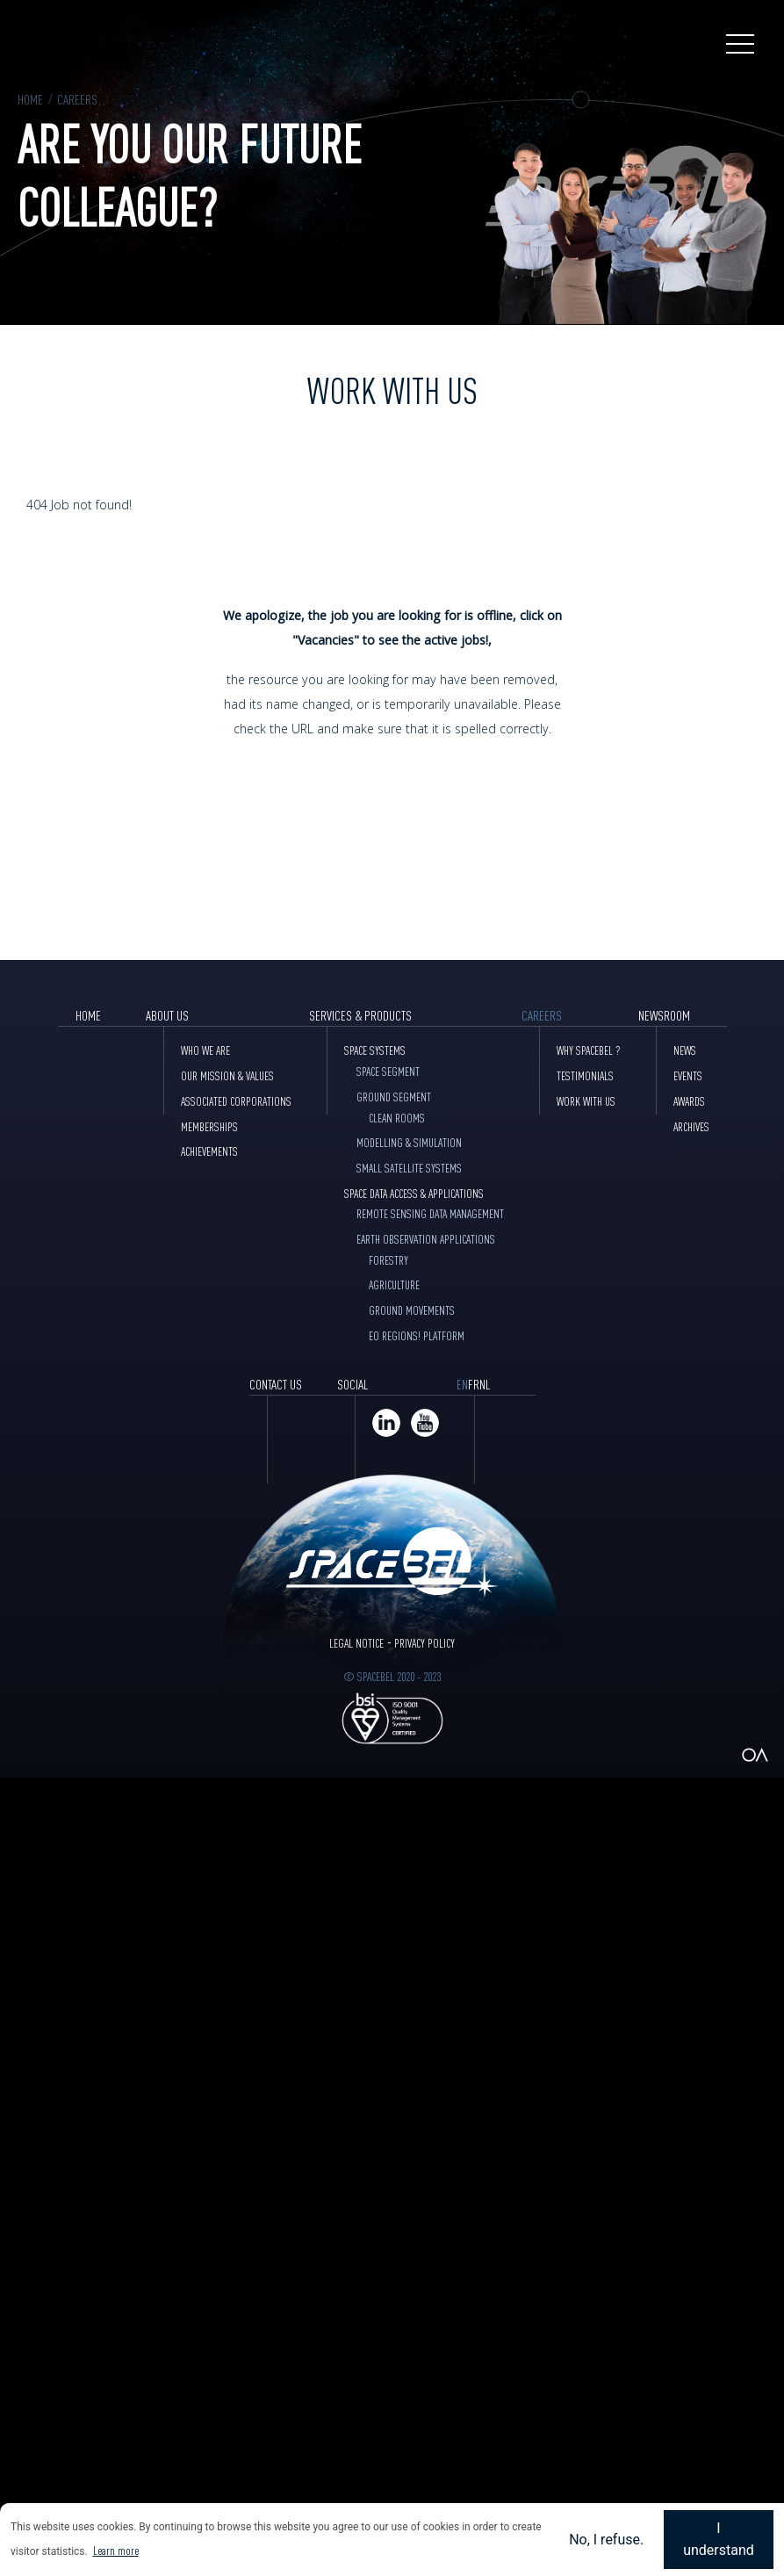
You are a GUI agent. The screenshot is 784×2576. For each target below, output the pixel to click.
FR (473, 1384)
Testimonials (585, 1075)
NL (484, 1384)
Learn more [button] (116, 2550)
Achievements (209, 1150)
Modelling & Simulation (409, 1142)
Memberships (209, 1126)
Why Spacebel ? (589, 1049)
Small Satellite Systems (409, 1167)
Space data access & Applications (414, 1193)
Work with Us (586, 1100)
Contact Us (275, 1384)
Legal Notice (356, 1642)
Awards (689, 1100)
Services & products (360, 1015)
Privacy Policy (424, 1642)
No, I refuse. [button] (606, 2539)
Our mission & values (227, 1075)
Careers (77, 99)
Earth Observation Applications (425, 1238)
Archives (691, 1126)
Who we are (205, 1049)
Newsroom (664, 1015)
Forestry (388, 1259)
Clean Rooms (397, 1117)
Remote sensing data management (430, 1213)
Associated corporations (236, 1100)
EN (462, 1384)
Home (30, 99)
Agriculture (394, 1284)
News (684, 1049)
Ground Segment (393, 1096)
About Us (167, 1015)
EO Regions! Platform (416, 1335)
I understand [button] (718, 2539)
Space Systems (375, 1049)
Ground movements (412, 1309)
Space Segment (388, 1071)
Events (687, 1075)
